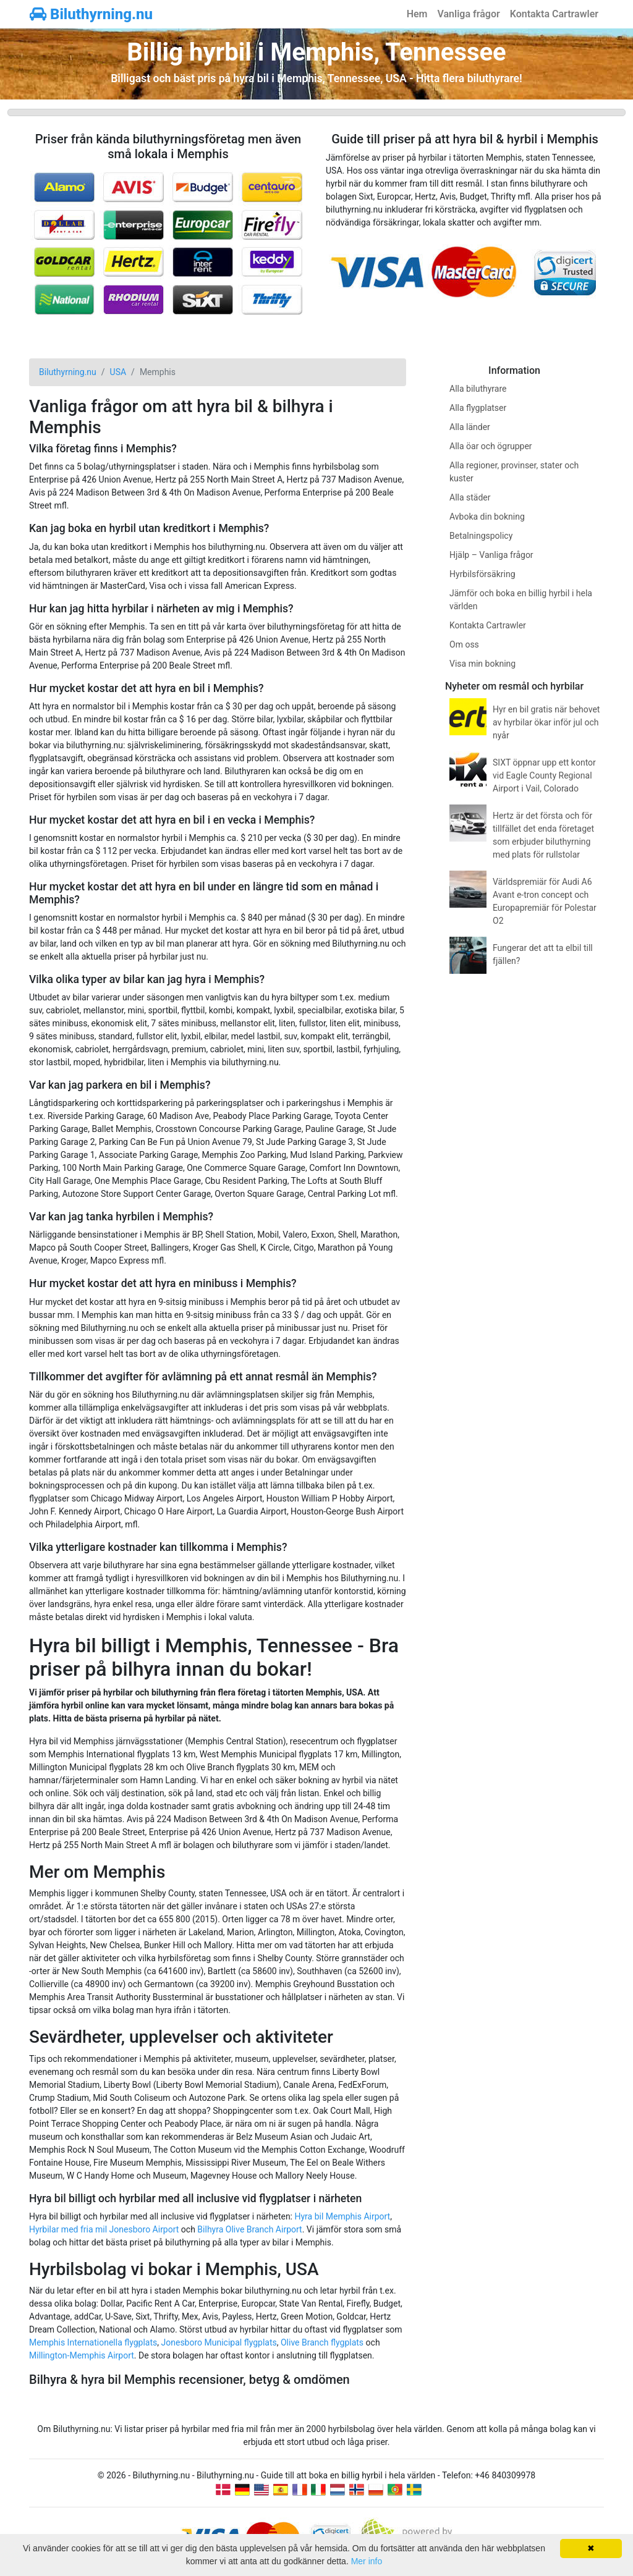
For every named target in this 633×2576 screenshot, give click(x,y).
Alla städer (470, 497)
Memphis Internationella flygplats (93, 2342)
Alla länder (469, 427)
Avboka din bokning (487, 517)
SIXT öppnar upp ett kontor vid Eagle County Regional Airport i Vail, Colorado (544, 775)
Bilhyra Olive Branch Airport (249, 2229)
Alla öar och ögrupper (490, 446)
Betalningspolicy (480, 536)
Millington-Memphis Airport (81, 2355)
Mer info (367, 2561)
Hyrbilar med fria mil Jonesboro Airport (104, 2229)
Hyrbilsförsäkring (482, 574)
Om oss (464, 644)
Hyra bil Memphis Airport (342, 2216)
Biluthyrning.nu (91, 14)
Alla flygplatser (477, 408)
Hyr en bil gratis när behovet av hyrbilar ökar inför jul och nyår (546, 722)
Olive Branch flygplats (322, 2342)
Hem (417, 14)
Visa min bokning (482, 664)
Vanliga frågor (468, 14)
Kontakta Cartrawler (554, 14)
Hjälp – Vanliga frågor (491, 555)
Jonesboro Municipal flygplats (219, 2342)
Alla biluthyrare (477, 389)
